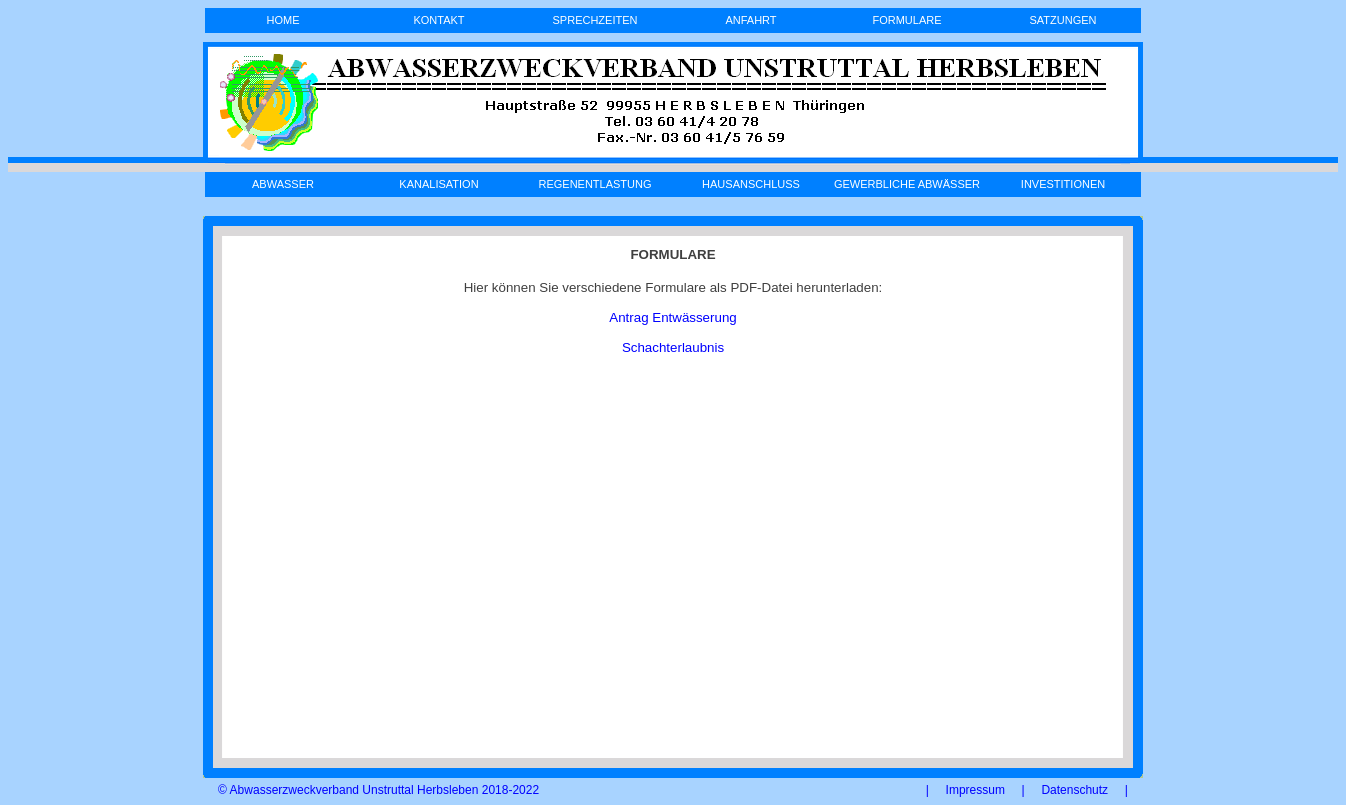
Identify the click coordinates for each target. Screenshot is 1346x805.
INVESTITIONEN (1063, 184)
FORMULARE (906, 20)
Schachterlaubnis (673, 347)
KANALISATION (438, 184)
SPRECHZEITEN (595, 20)
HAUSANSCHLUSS (751, 184)
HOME (283, 20)
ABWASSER (283, 184)
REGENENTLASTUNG (594, 184)
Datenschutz (1074, 790)
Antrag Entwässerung (672, 317)
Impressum (975, 790)
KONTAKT (438, 20)
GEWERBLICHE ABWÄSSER (907, 184)
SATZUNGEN (1062, 20)
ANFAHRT (750, 20)
